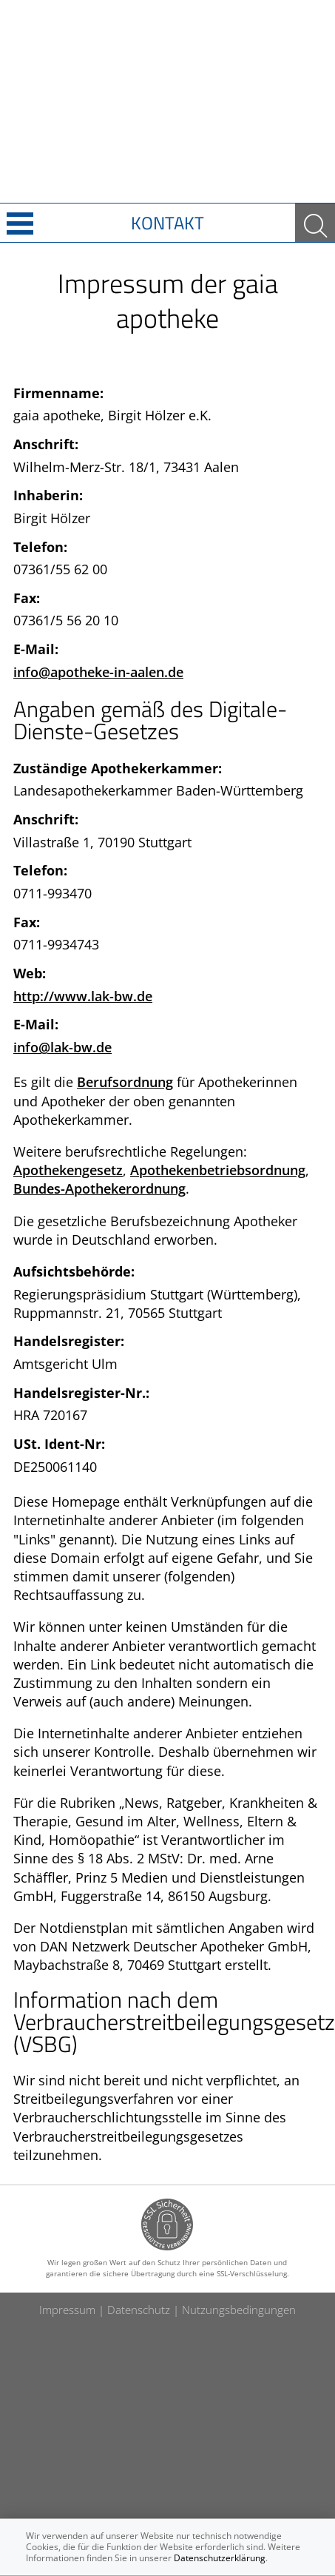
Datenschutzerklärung (219, 2558)
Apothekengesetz (68, 1170)
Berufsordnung (125, 1082)
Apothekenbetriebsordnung (217, 1170)
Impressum (67, 2309)
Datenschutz (138, 2309)
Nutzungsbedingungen (239, 2309)
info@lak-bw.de (62, 1047)
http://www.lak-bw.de (82, 996)
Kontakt (167, 222)
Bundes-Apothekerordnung (99, 1188)
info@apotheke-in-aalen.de (98, 672)
